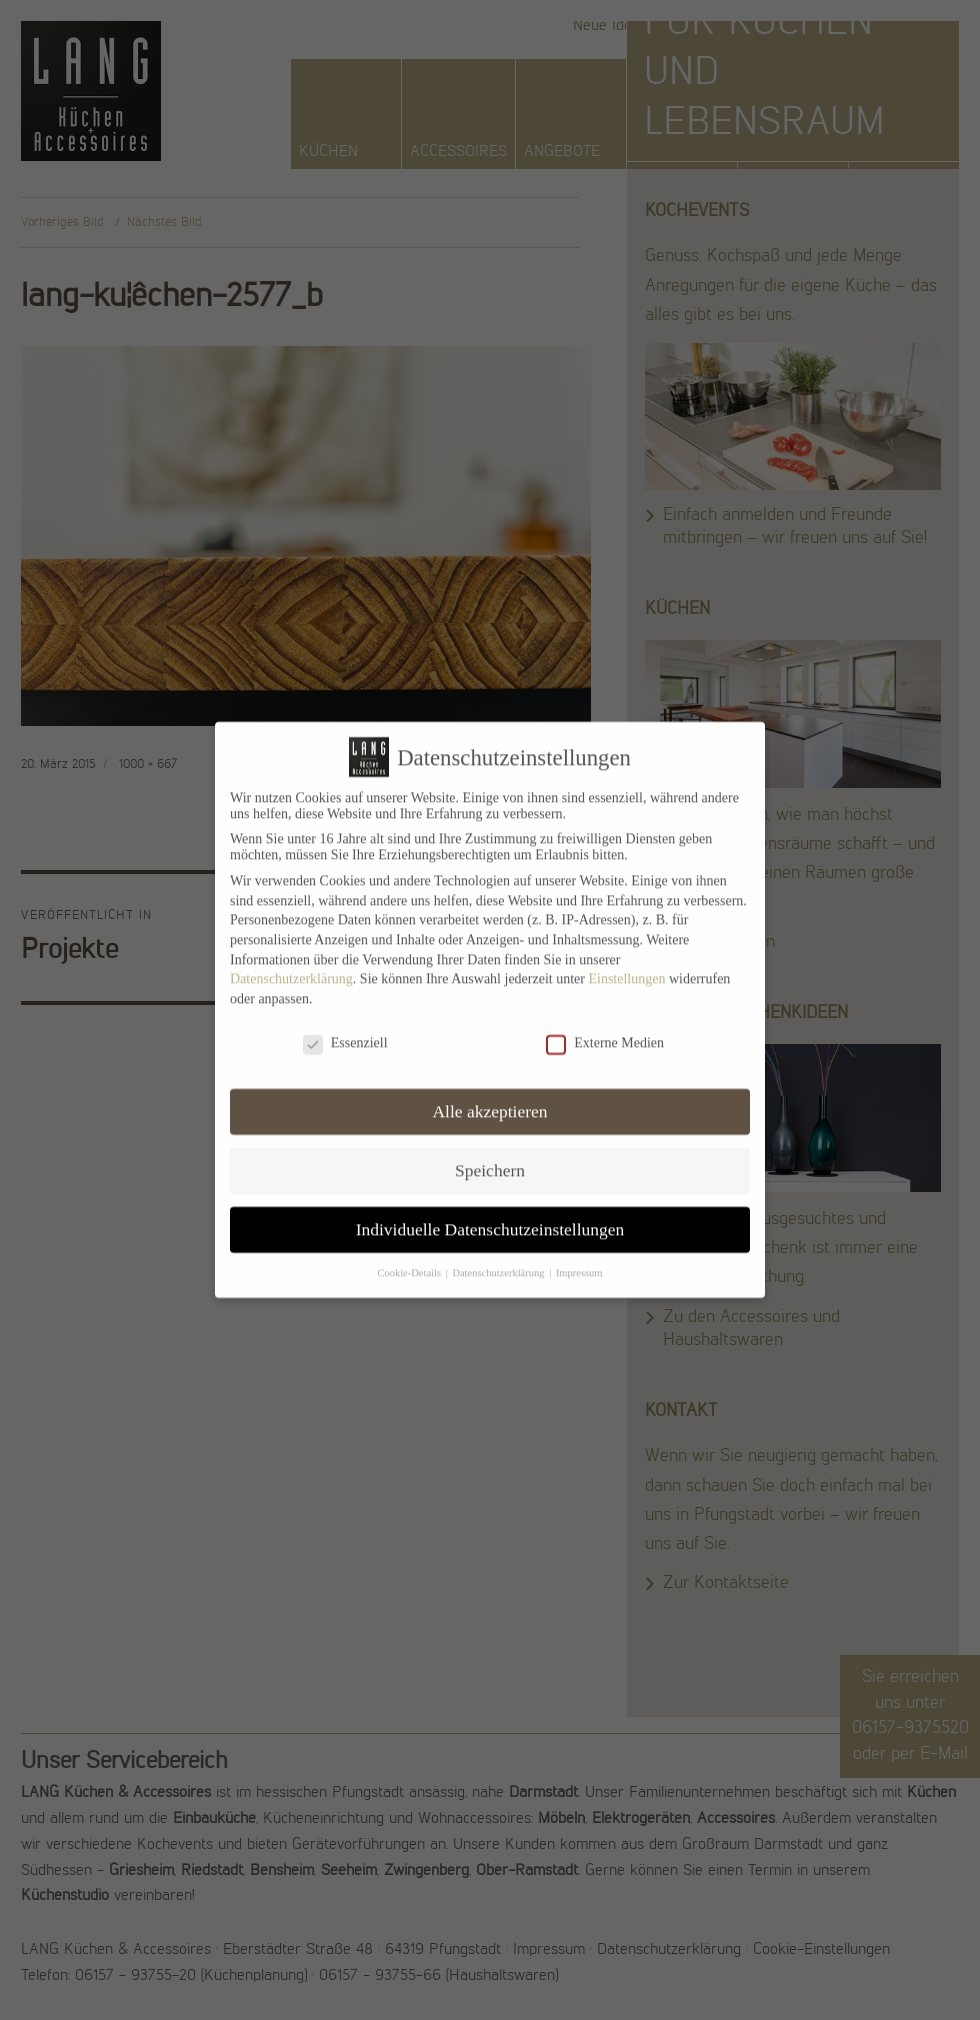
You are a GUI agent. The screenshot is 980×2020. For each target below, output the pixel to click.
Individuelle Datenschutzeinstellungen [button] (490, 1215)
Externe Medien (605, 1029)
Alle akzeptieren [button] (489, 1097)
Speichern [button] (490, 1156)
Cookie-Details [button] (410, 1258)
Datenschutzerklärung (291, 964)
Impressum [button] (579, 1258)
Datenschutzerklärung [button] (499, 1258)
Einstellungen (626, 964)
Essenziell (345, 1029)
